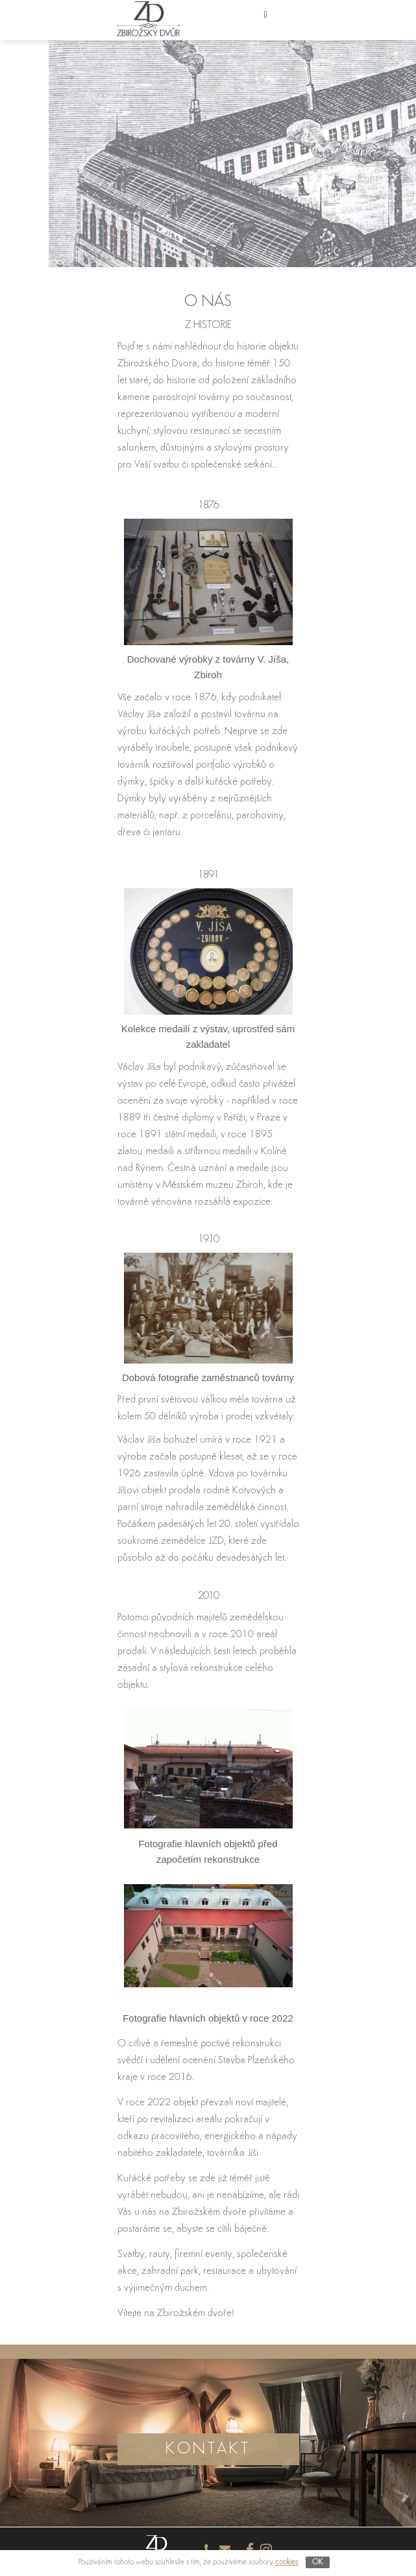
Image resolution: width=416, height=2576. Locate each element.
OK (317, 2562)
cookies (286, 2562)
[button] (279, 20)
